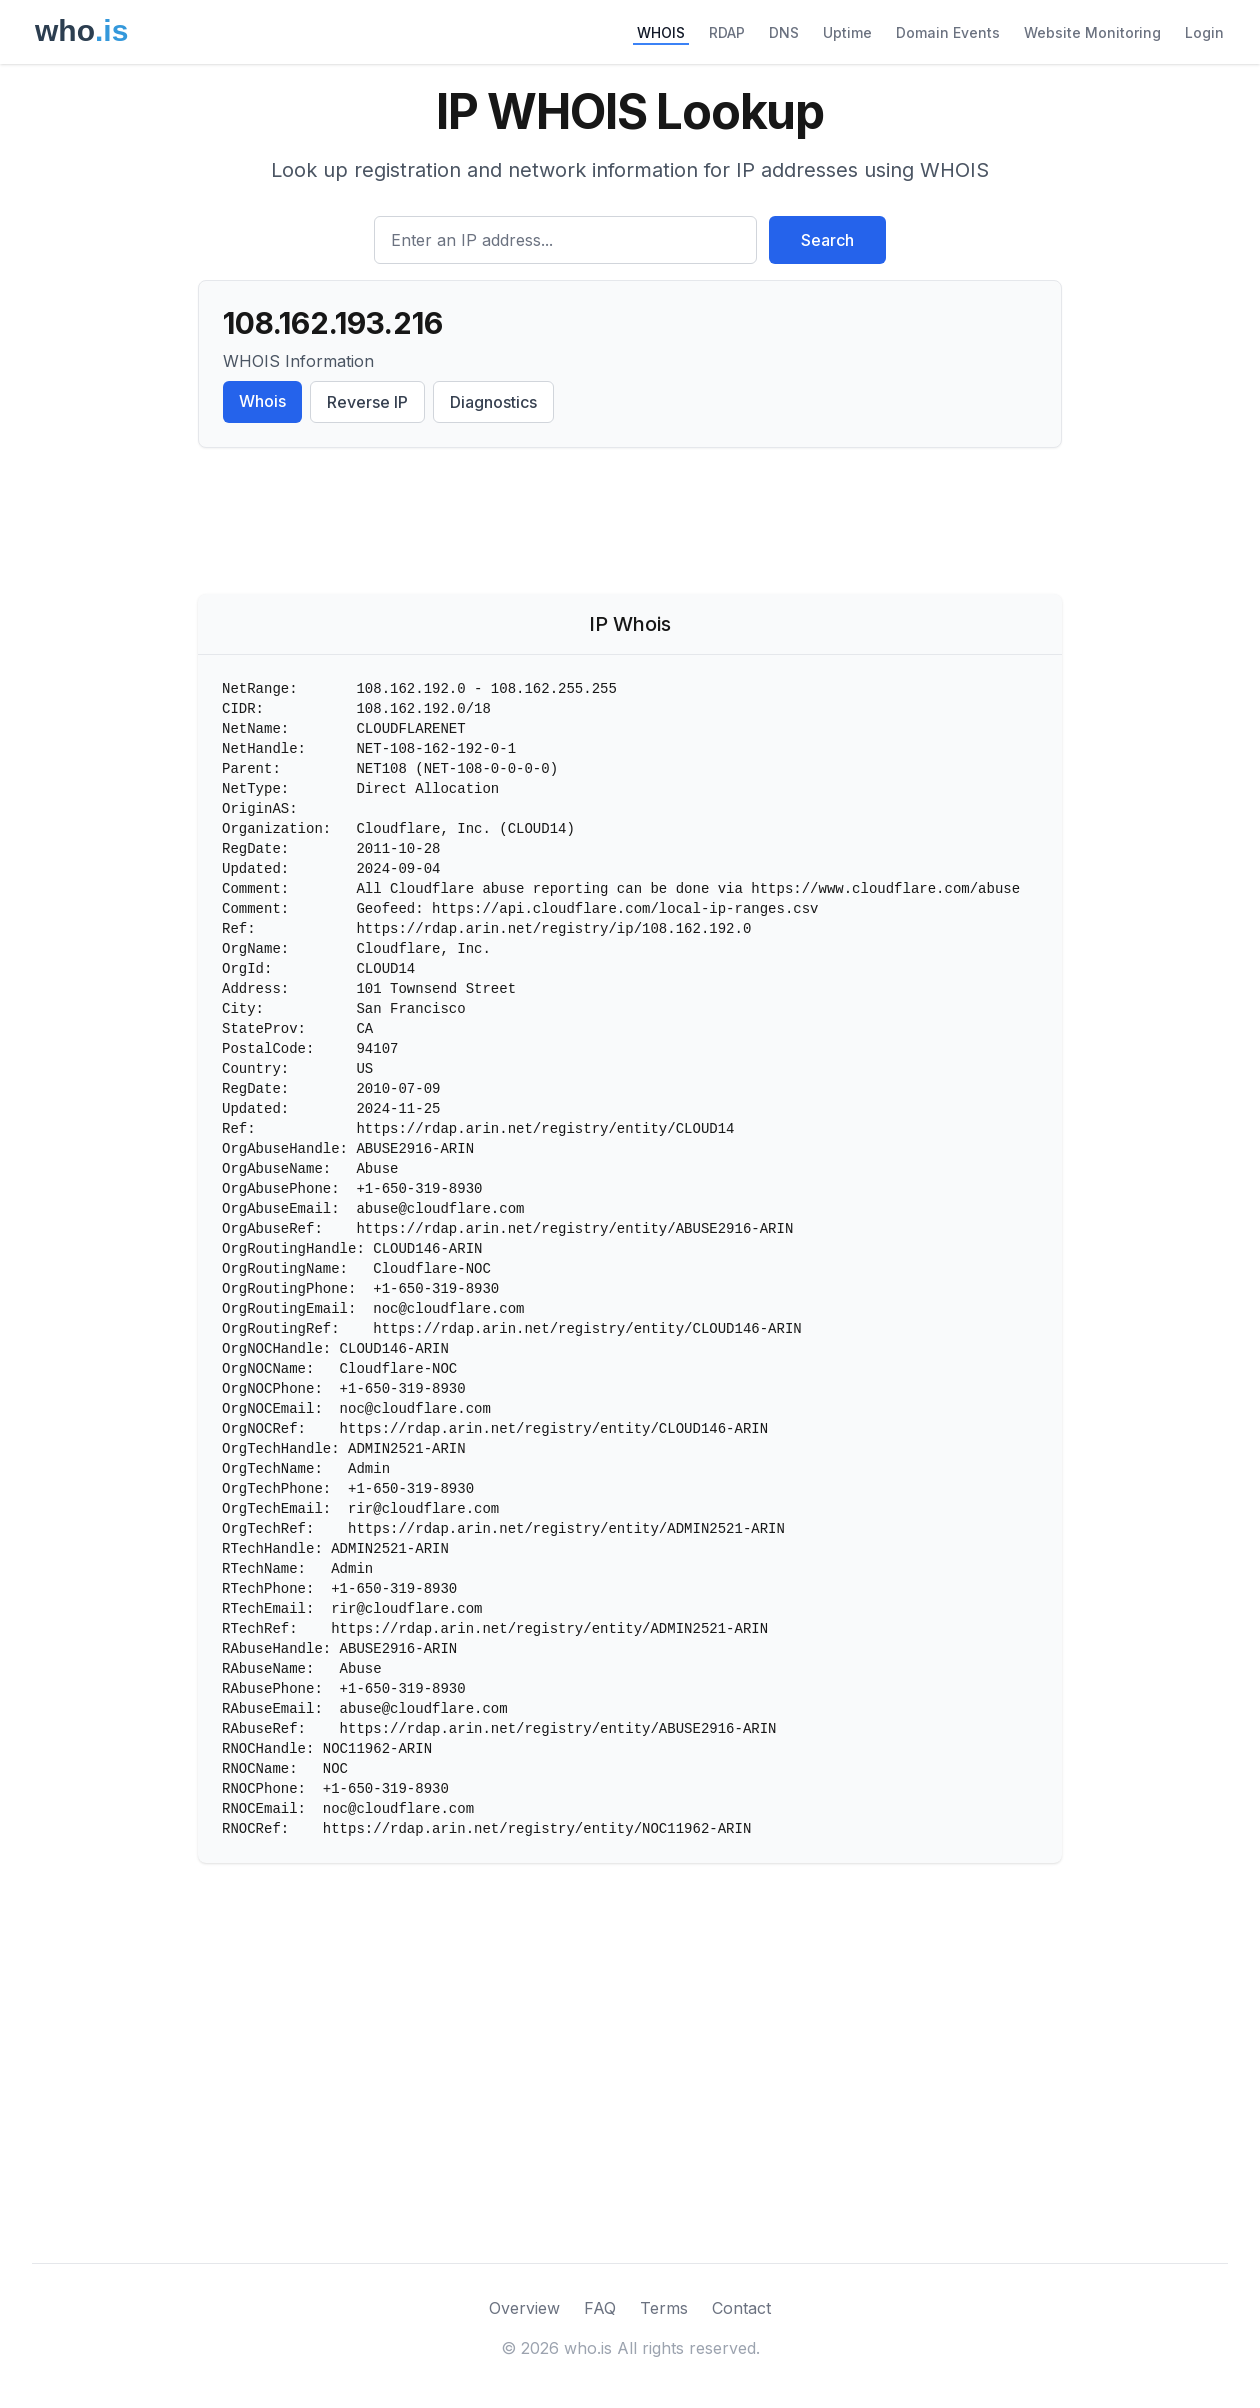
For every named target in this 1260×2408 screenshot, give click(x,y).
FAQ (600, 2308)
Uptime (847, 32)
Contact (741, 2308)
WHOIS (661, 32)
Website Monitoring (1092, 32)
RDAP (727, 32)
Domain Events (948, 32)
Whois (262, 401)
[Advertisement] (630, 525)
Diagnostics (493, 402)
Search (827, 240)
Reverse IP (367, 402)
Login (1204, 32)
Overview (524, 2308)
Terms (664, 2308)
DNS (784, 32)
